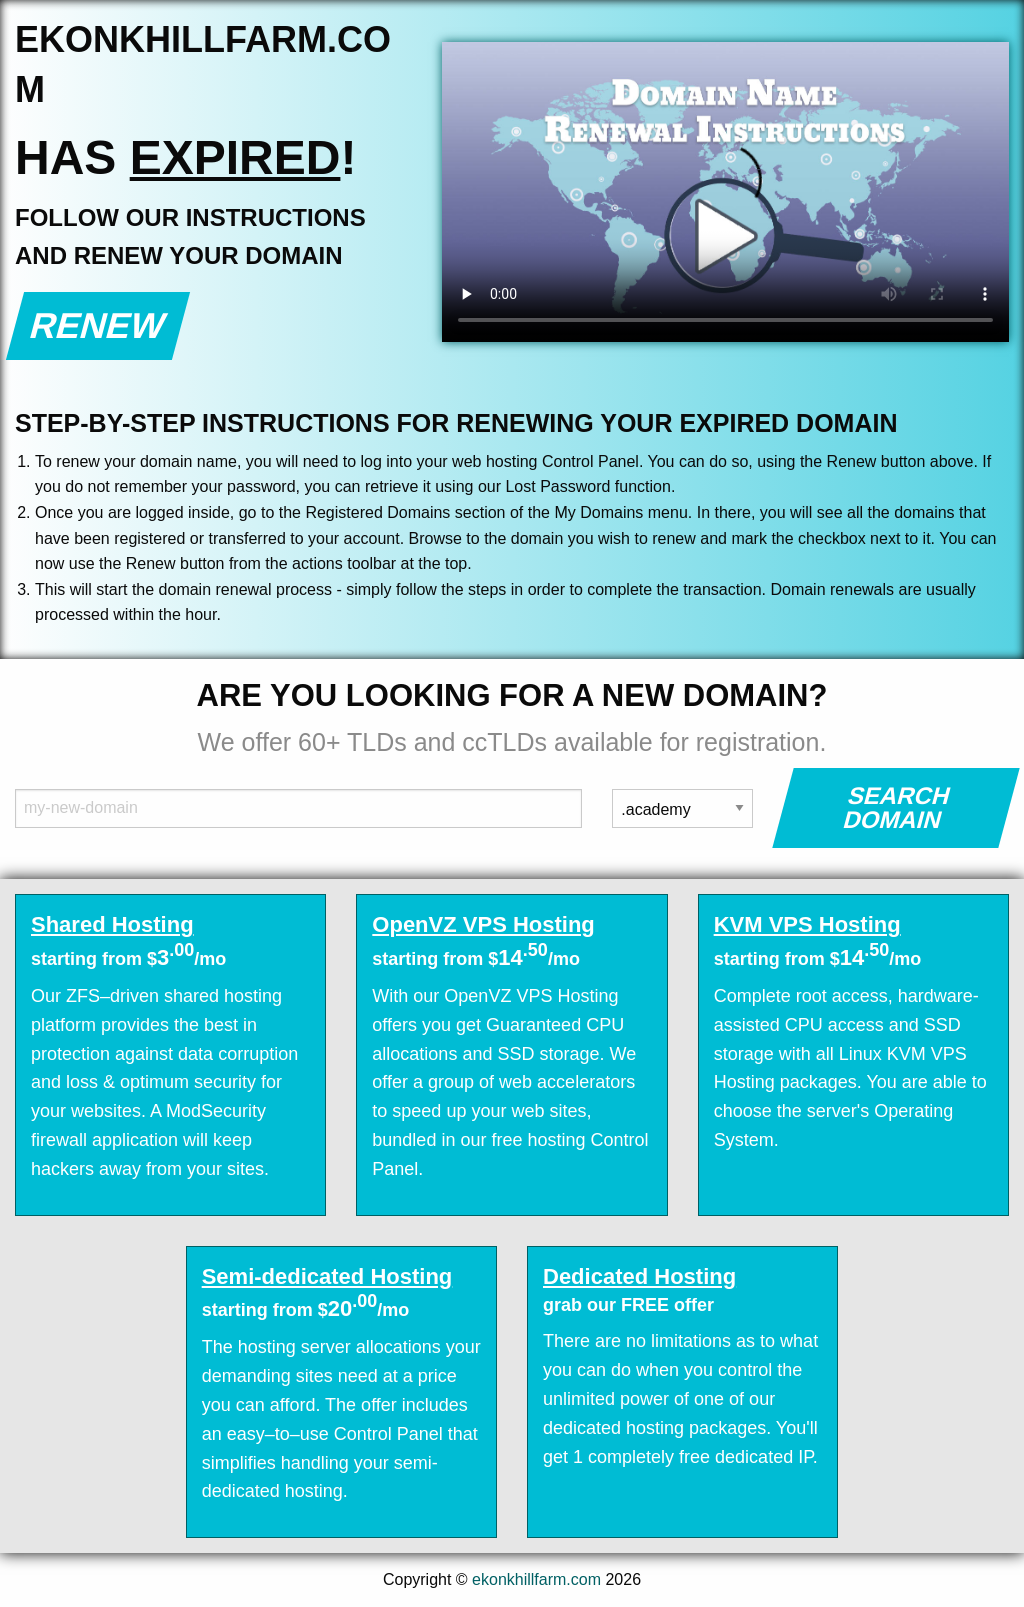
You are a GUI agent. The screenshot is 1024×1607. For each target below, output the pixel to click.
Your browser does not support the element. (725, 192)
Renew (98, 325)
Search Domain (897, 807)
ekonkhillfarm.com (536, 1579)
